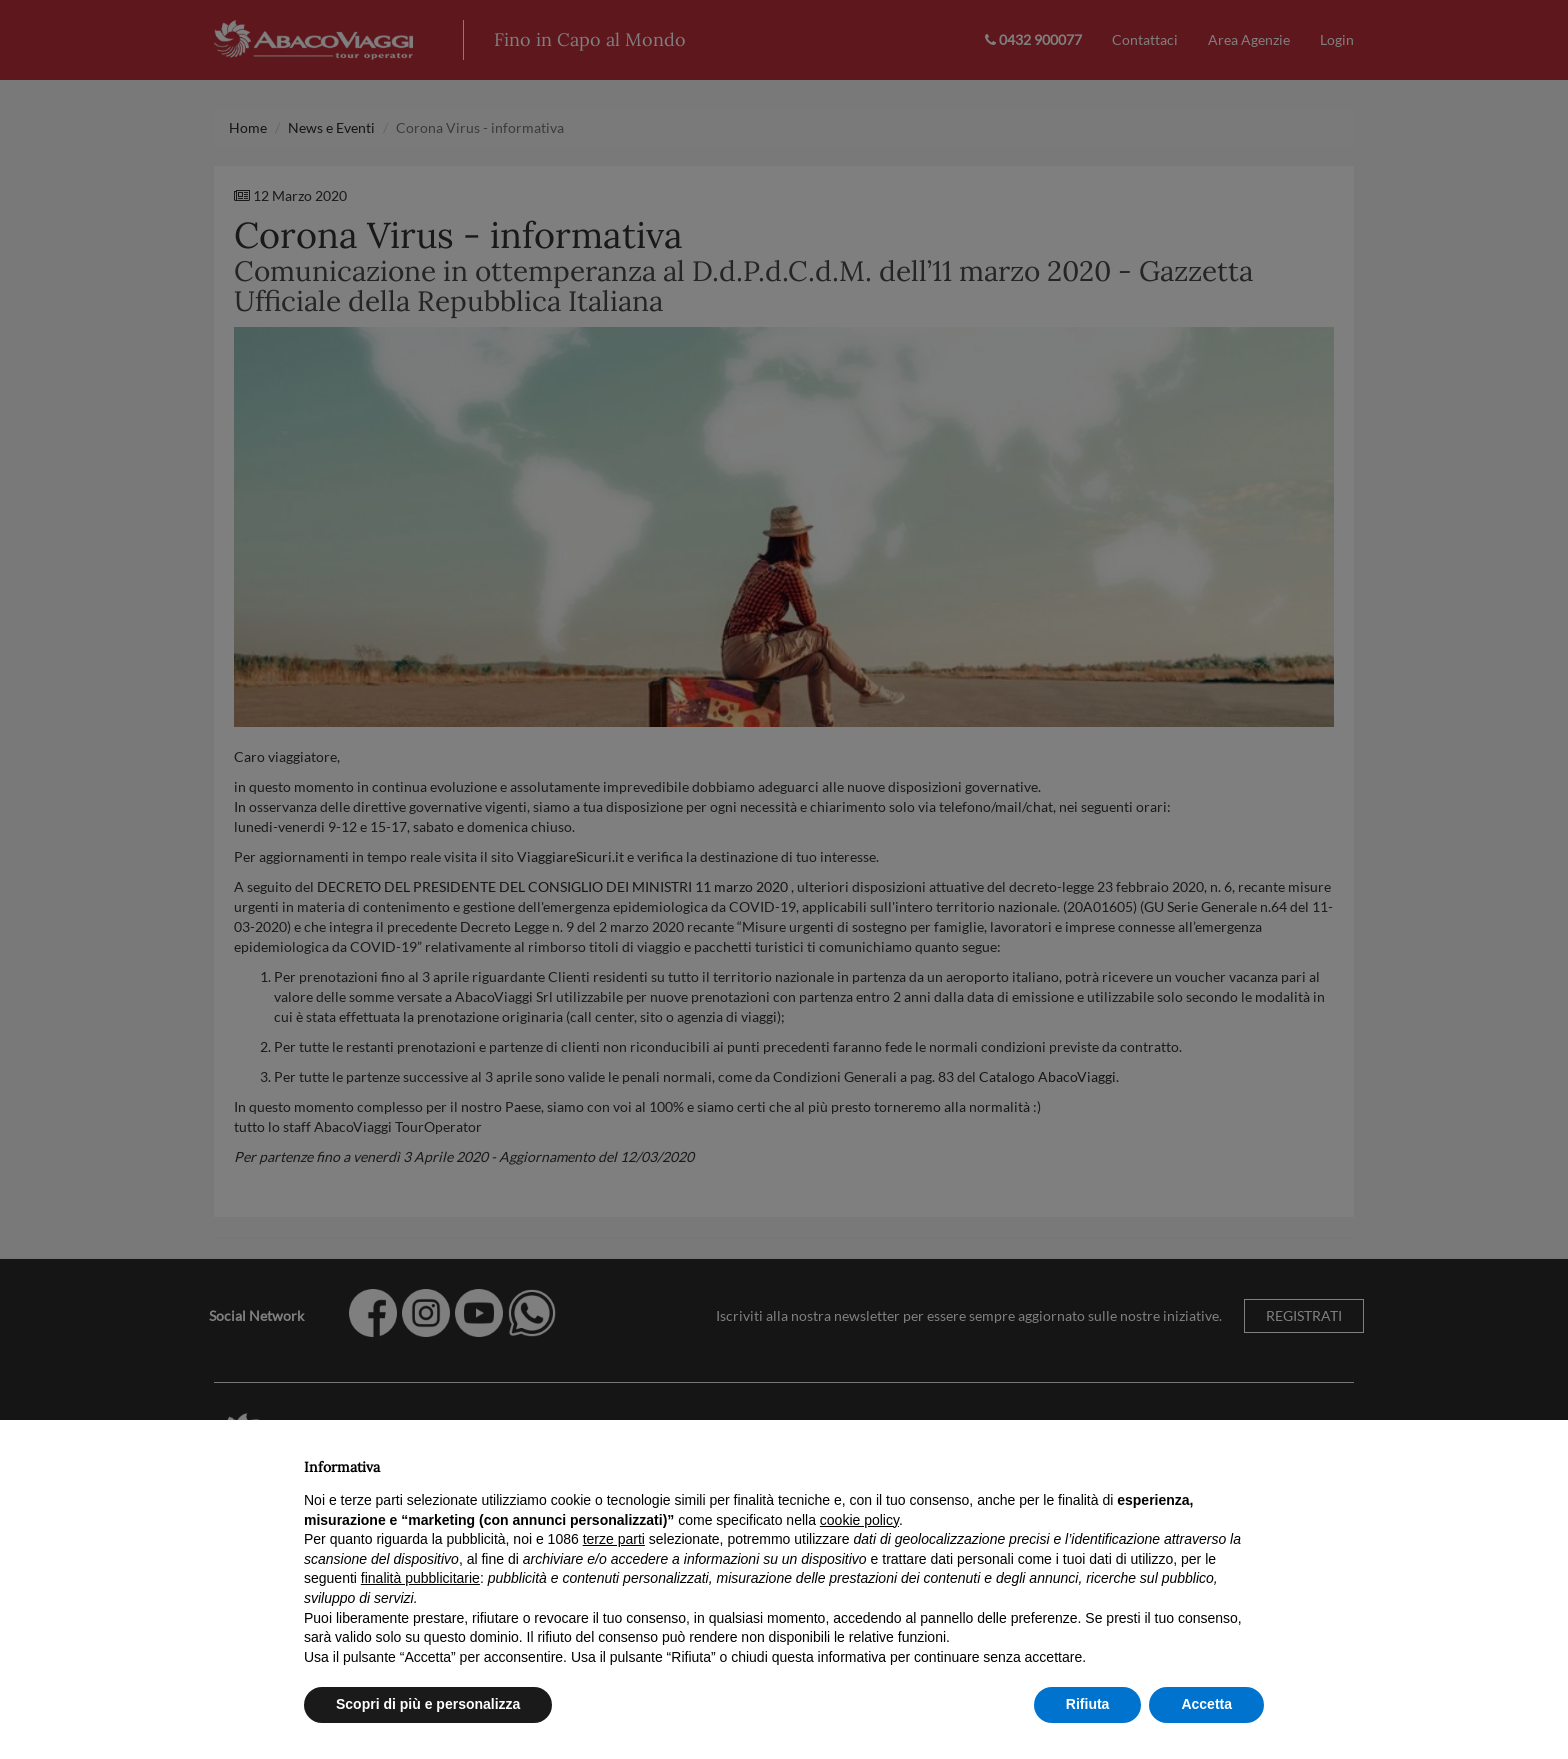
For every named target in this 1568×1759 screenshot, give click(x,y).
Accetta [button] (1206, 1704)
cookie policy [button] (859, 1520)
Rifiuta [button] (1088, 1704)
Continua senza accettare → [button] (1171, 1461)
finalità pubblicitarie (420, 1578)
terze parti (614, 1539)
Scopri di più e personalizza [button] (428, 1704)
